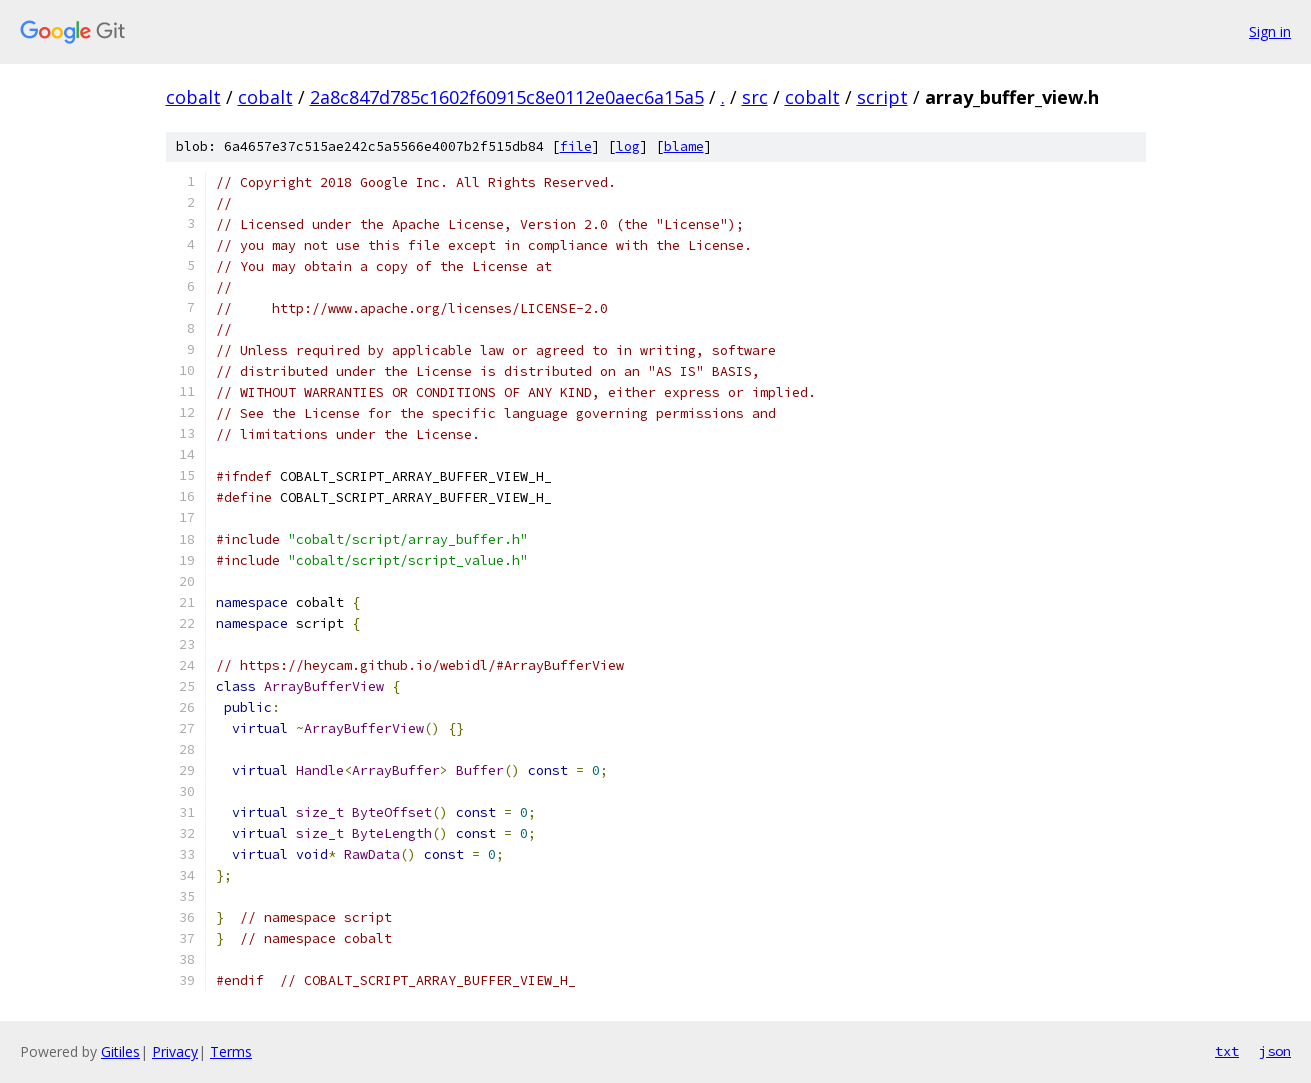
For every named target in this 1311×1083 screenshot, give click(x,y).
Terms (231, 1051)
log (628, 146)
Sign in (1270, 31)
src (755, 97)
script (882, 97)
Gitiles (120, 1051)
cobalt (193, 97)
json (1275, 1051)
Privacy (175, 1051)
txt (1227, 1051)
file (576, 146)
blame (684, 146)
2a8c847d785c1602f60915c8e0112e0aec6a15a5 (507, 97)
